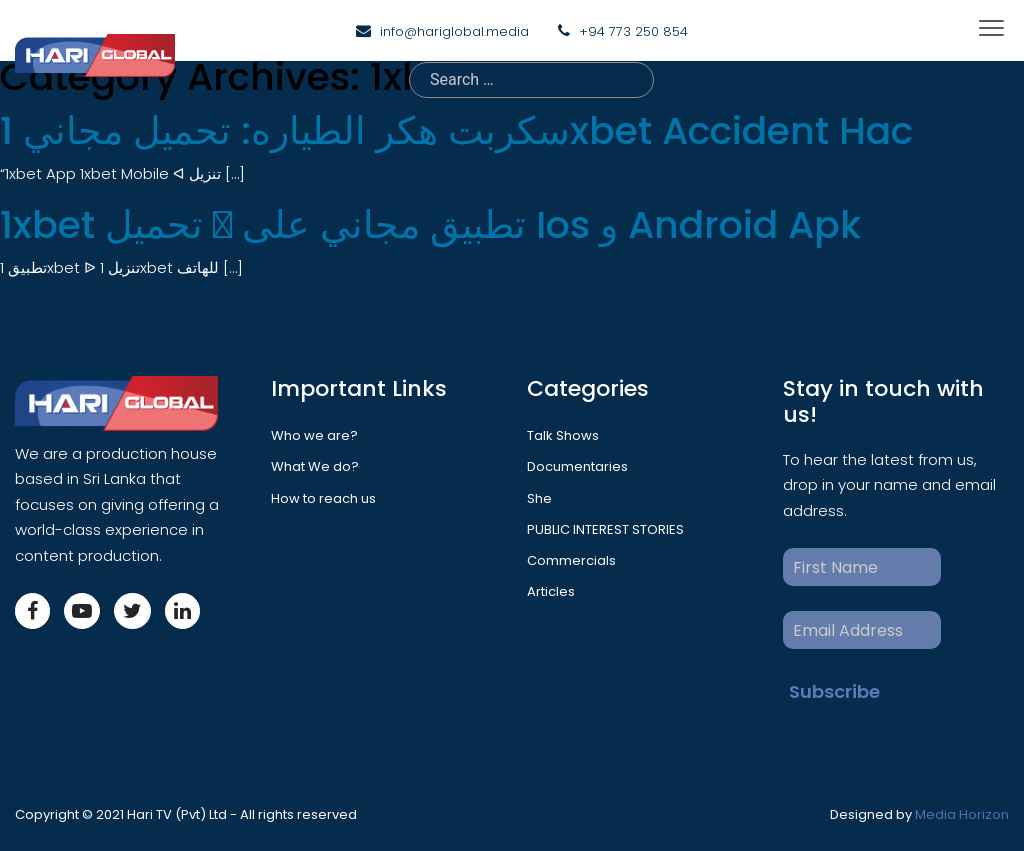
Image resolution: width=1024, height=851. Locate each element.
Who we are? (314, 435)
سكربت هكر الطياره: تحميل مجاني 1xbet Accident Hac (456, 130)
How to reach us (323, 498)
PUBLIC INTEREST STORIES (605, 529)
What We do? (315, 466)
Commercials (571, 560)
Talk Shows (563, 435)
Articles (551, 591)
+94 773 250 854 (633, 31)
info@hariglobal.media (454, 31)
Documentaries (577, 466)
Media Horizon (962, 814)
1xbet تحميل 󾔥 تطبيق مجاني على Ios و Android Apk (430, 224)
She (539, 498)
